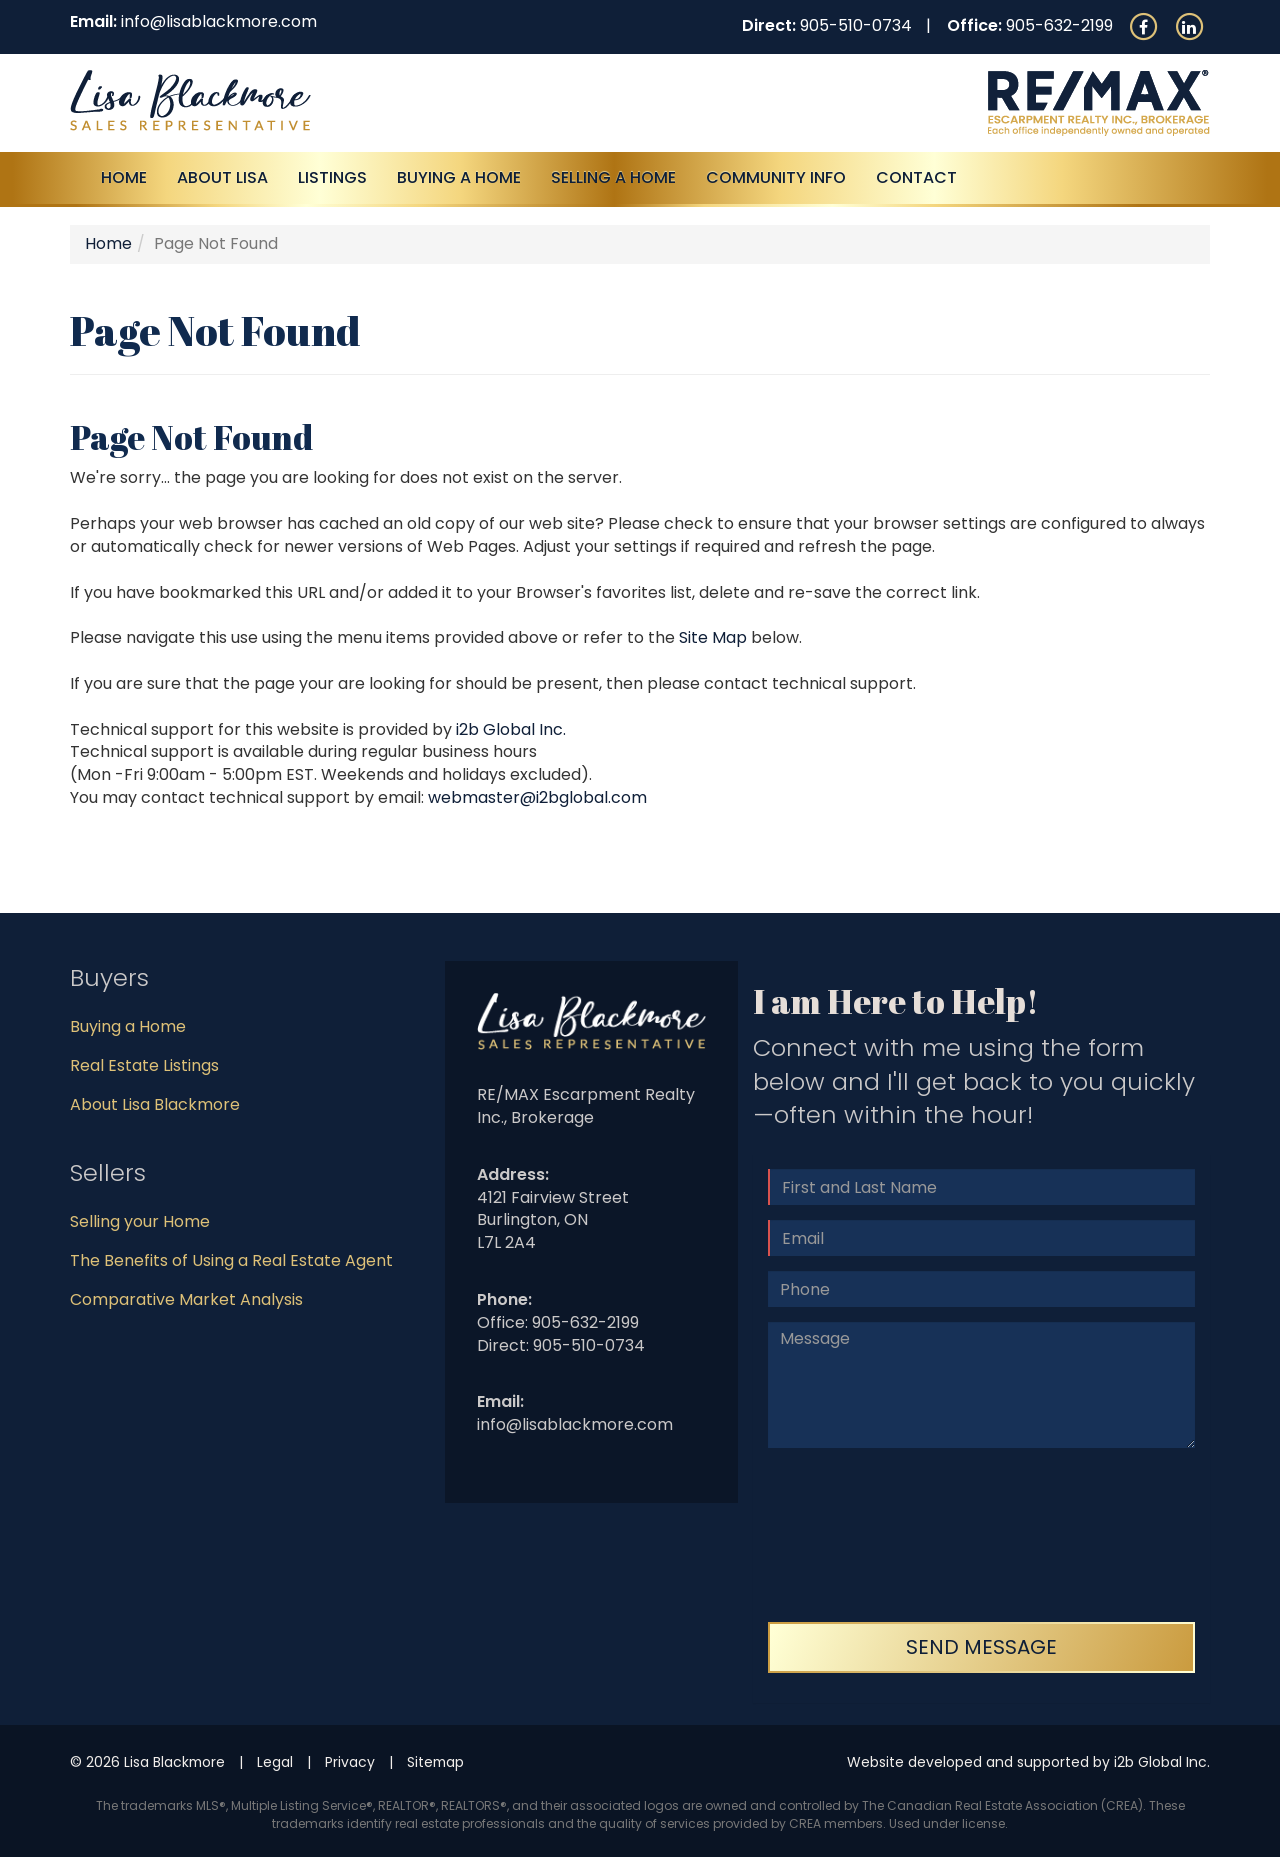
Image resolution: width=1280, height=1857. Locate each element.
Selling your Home (140, 1221)
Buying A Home (459, 177)
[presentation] (850, 1535)
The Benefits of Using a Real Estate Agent (231, 1260)
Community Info (776, 177)
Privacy (350, 1762)
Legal (275, 1762)
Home (124, 177)
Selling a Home (613, 177)
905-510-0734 (856, 25)
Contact (916, 177)
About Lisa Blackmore (155, 1104)
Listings (332, 177)
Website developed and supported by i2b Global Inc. (1028, 1762)
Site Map (713, 637)
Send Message (981, 1647)
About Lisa (222, 177)
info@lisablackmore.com (219, 21)
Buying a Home (128, 1026)
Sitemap (435, 1762)
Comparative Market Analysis (186, 1299)
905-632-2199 (1059, 25)
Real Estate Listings (144, 1065)
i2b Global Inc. (511, 729)
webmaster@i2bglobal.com (537, 797)
